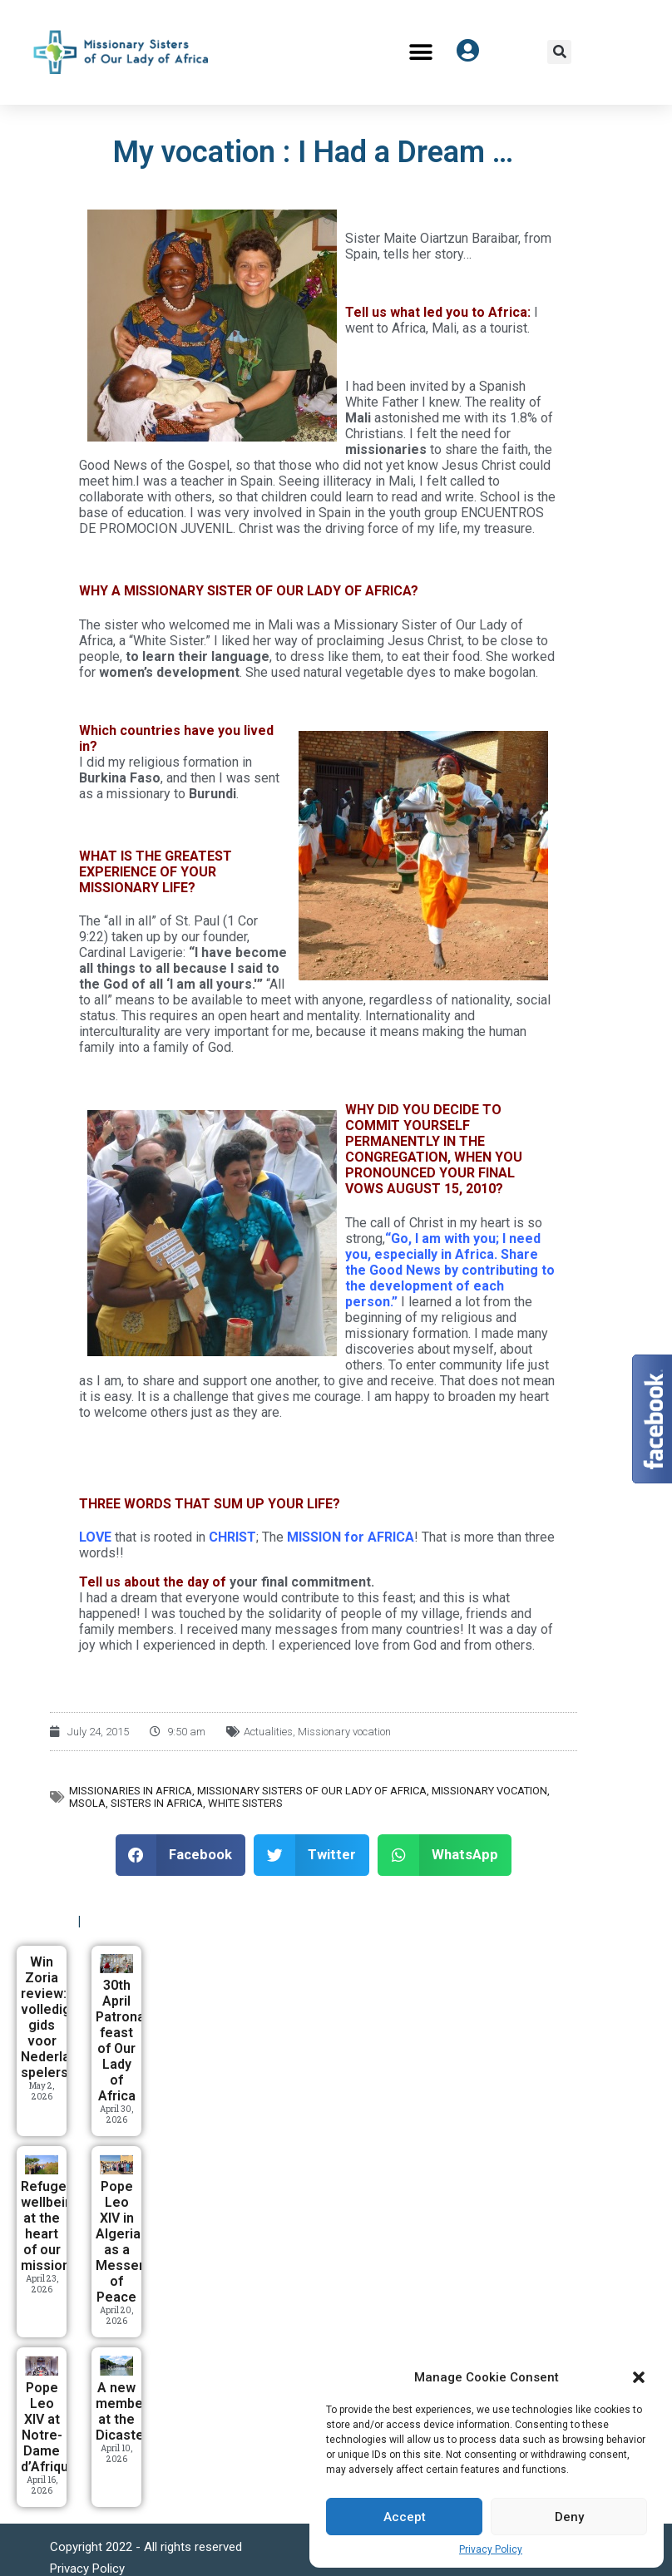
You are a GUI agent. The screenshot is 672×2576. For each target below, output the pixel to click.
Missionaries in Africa (130, 1790)
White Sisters (245, 1803)
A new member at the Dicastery (126, 2411)
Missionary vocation (344, 1731)
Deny (569, 2516)
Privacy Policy (490, 2549)
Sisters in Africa (157, 1803)
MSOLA (87, 1803)
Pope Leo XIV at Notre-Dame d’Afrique (49, 2427)
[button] (638, 2377)
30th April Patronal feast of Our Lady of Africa (122, 2040)
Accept (404, 2516)
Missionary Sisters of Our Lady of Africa (312, 1790)
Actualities (268, 1731)
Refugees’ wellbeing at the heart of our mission (53, 2226)
